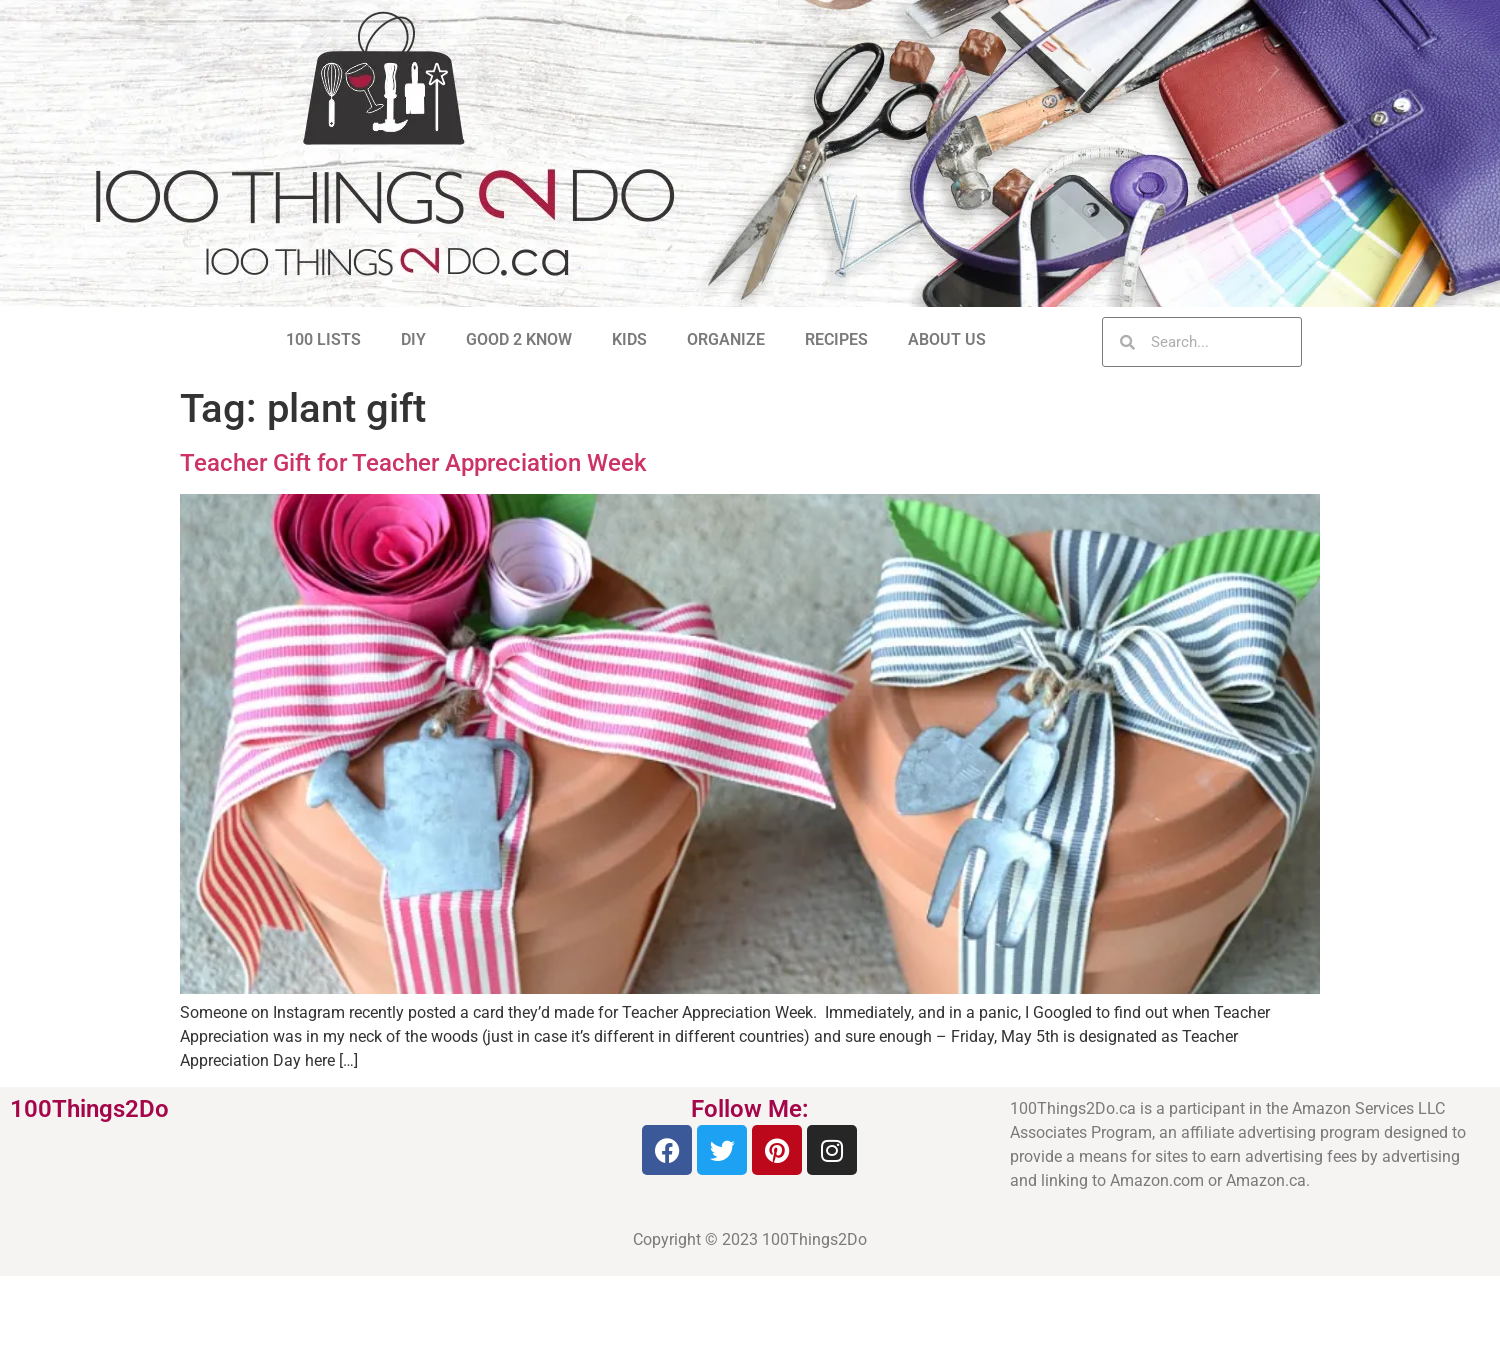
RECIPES (836, 339)
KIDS (629, 339)
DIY (413, 339)
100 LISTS (323, 339)
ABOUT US (947, 339)
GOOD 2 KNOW (519, 339)
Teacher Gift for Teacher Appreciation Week (413, 463)
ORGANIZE (726, 339)
